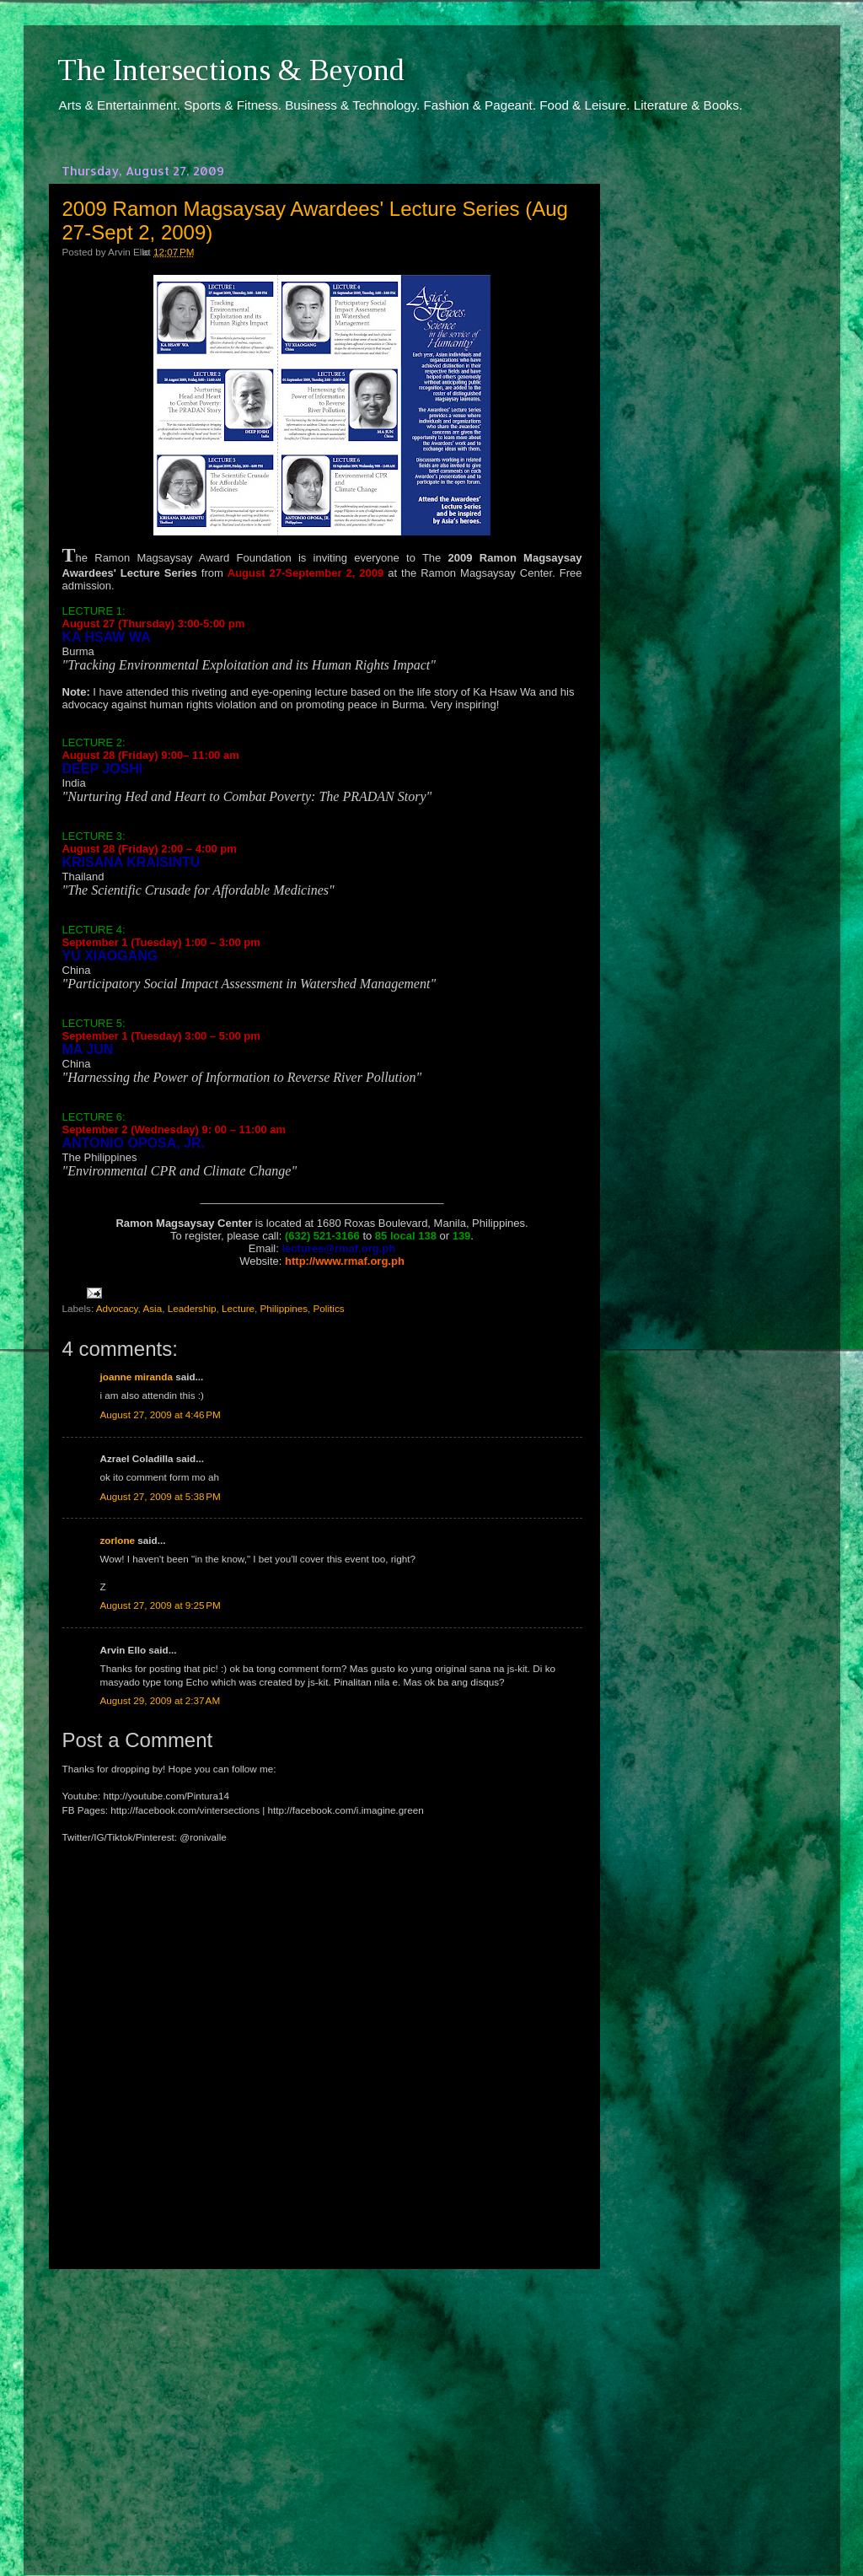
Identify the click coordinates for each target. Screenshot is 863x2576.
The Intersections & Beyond (231, 70)
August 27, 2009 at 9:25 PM (160, 1605)
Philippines (284, 1308)
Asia (152, 1308)
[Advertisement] (322, 2406)
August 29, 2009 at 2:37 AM (160, 1700)
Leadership (192, 1308)
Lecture (238, 1308)
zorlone (118, 1540)
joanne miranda (136, 1376)
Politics (329, 1308)
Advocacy (117, 1308)
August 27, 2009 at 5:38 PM (160, 1496)
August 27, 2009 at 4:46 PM (160, 1414)
